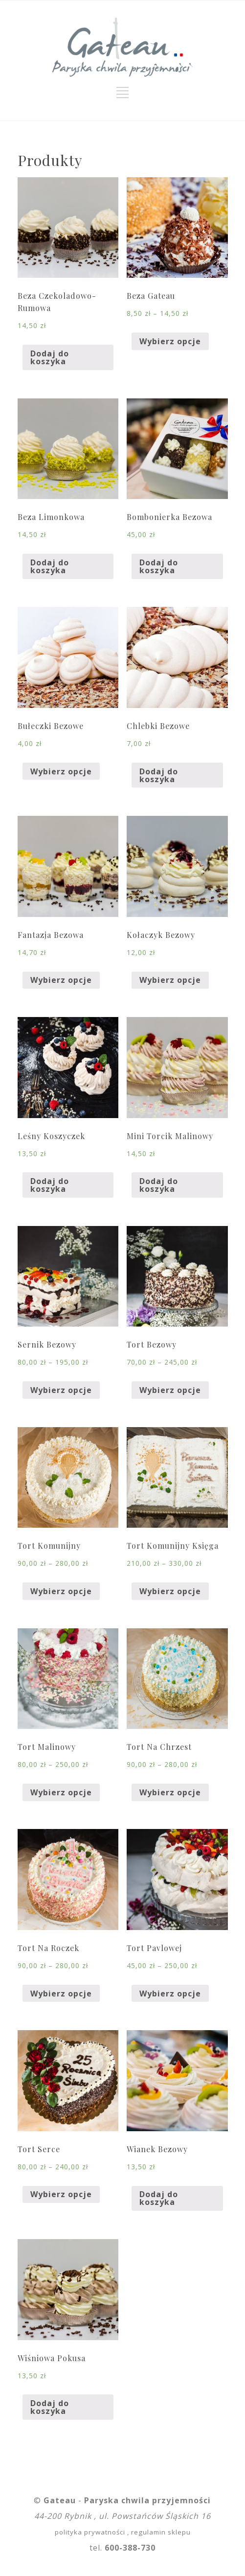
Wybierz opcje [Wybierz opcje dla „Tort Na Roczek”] (61, 1993)
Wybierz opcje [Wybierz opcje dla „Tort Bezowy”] (170, 1390)
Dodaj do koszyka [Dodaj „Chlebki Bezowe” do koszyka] (158, 775)
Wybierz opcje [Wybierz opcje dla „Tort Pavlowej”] (170, 1993)
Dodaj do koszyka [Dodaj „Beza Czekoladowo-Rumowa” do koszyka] (49, 357)
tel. (122, 2547)
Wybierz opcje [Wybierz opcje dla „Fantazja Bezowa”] (61, 980)
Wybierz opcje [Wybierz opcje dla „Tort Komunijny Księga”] (170, 1591)
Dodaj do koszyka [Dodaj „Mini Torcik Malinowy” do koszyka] (158, 1185)
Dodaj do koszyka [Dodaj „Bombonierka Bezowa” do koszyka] (158, 566)
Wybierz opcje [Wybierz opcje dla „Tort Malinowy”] (61, 1792)
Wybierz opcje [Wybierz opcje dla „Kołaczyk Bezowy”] (170, 980)
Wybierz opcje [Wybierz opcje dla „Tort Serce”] (61, 2194)
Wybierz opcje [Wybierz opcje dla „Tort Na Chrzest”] (170, 1792)
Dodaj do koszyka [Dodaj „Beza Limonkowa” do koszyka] (49, 566)
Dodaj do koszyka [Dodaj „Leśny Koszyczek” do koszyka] (49, 1185)
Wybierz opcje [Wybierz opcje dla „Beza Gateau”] (170, 341)
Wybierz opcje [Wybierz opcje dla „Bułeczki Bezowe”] (61, 771)
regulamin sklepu (161, 2532)
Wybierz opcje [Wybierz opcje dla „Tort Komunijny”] (61, 1591)
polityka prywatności (90, 2532)
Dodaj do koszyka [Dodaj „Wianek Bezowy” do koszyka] (158, 2198)
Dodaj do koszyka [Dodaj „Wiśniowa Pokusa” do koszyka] (49, 2407)
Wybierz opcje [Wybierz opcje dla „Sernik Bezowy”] (61, 1390)
